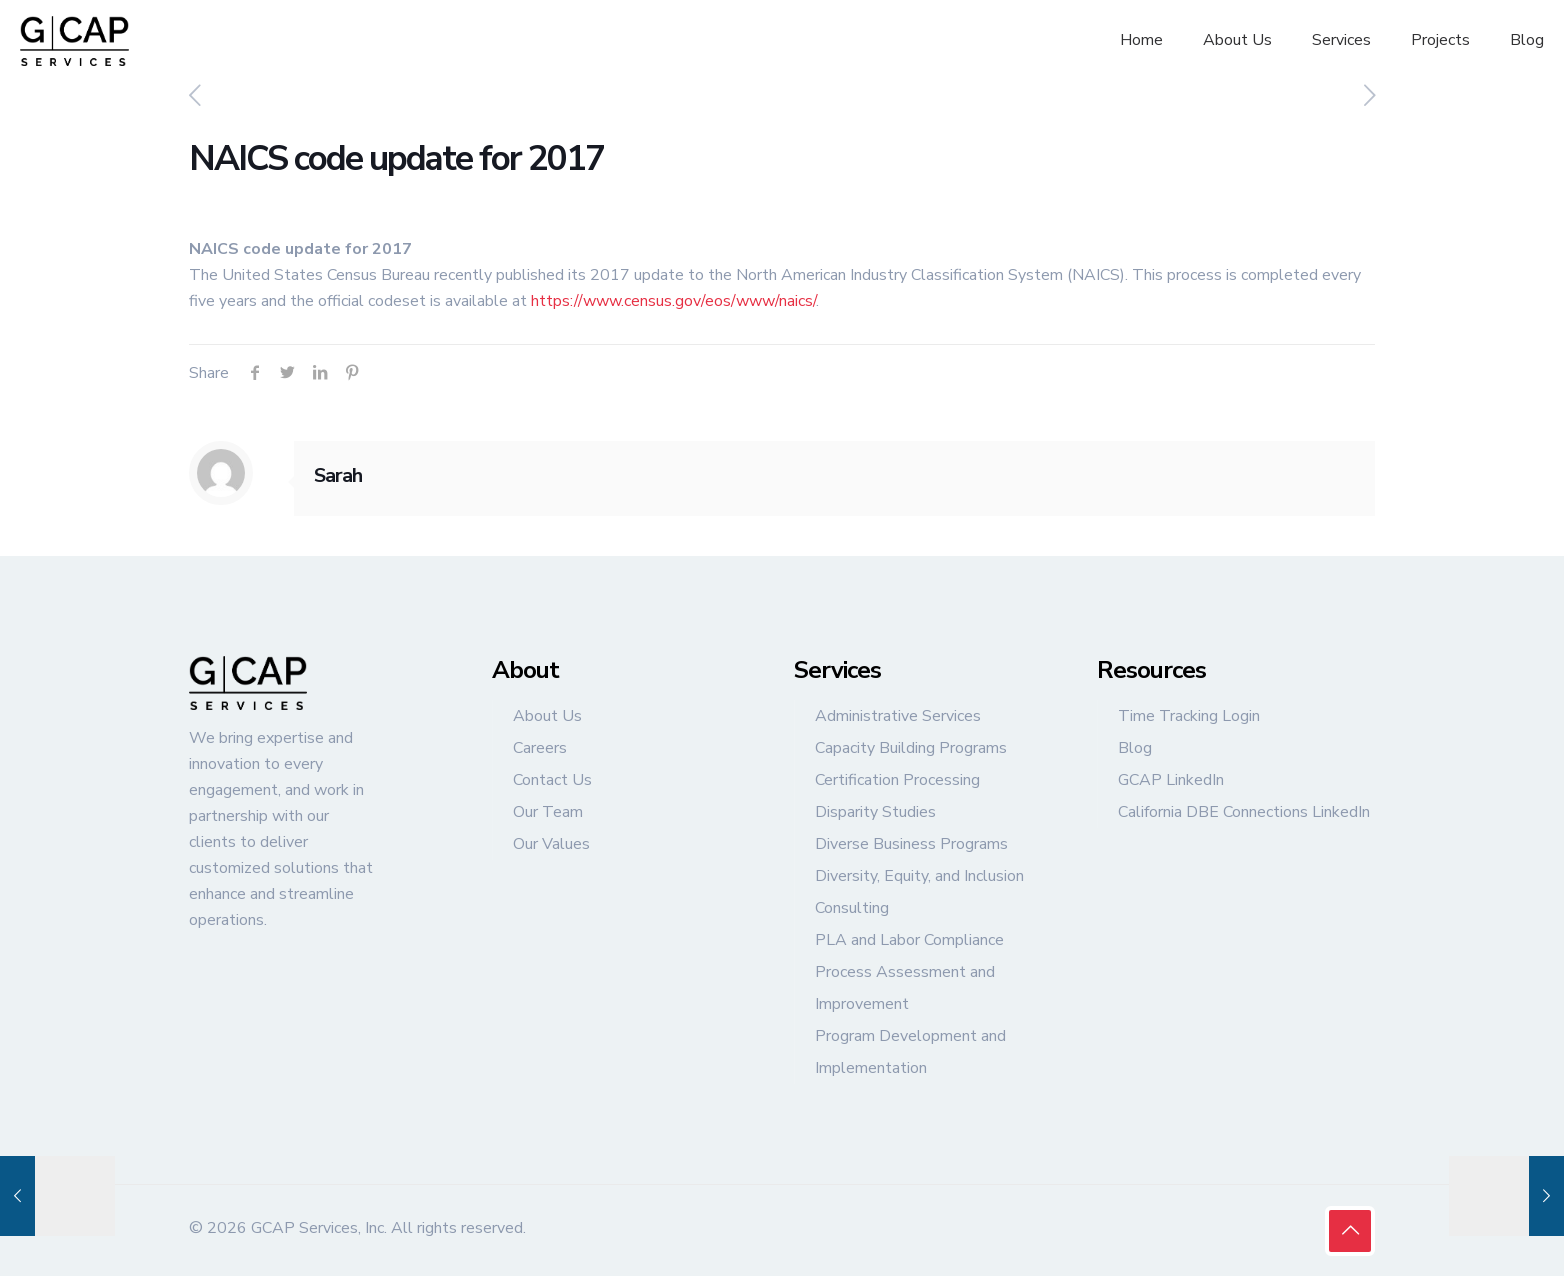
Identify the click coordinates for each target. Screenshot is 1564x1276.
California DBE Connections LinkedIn (1244, 812)
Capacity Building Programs (911, 748)
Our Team (548, 812)
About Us (547, 716)
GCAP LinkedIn (1171, 780)
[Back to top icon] (1350, 1231)
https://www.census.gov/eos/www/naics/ (673, 301)
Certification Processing (897, 780)
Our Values (551, 844)
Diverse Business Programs (911, 844)
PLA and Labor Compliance (909, 940)
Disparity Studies (875, 812)
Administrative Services (898, 716)
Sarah (338, 475)
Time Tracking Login (1189, 716)
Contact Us (552, 780)
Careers (540, 748)
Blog (1135, 748)
